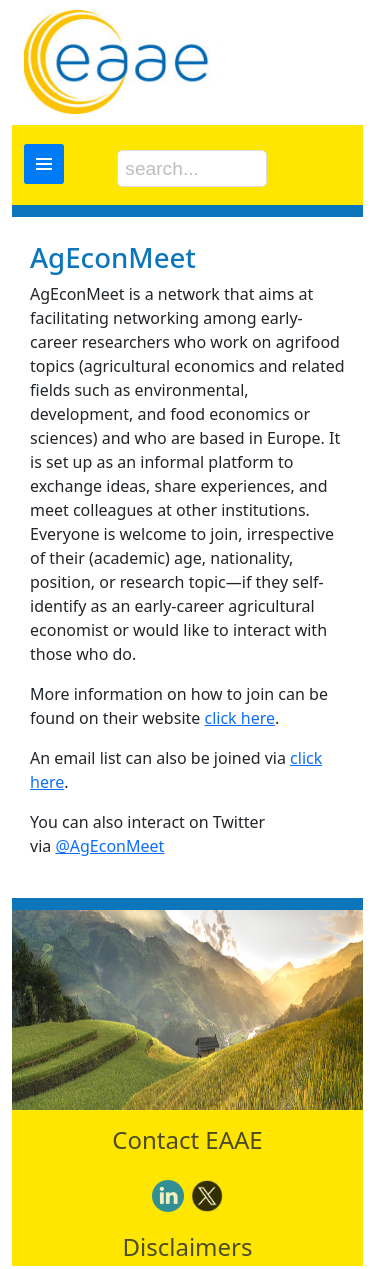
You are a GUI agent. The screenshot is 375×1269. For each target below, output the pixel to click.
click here (239, 718)
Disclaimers (188, 1246)
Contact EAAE (187, 1139)
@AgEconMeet (109, 846)
